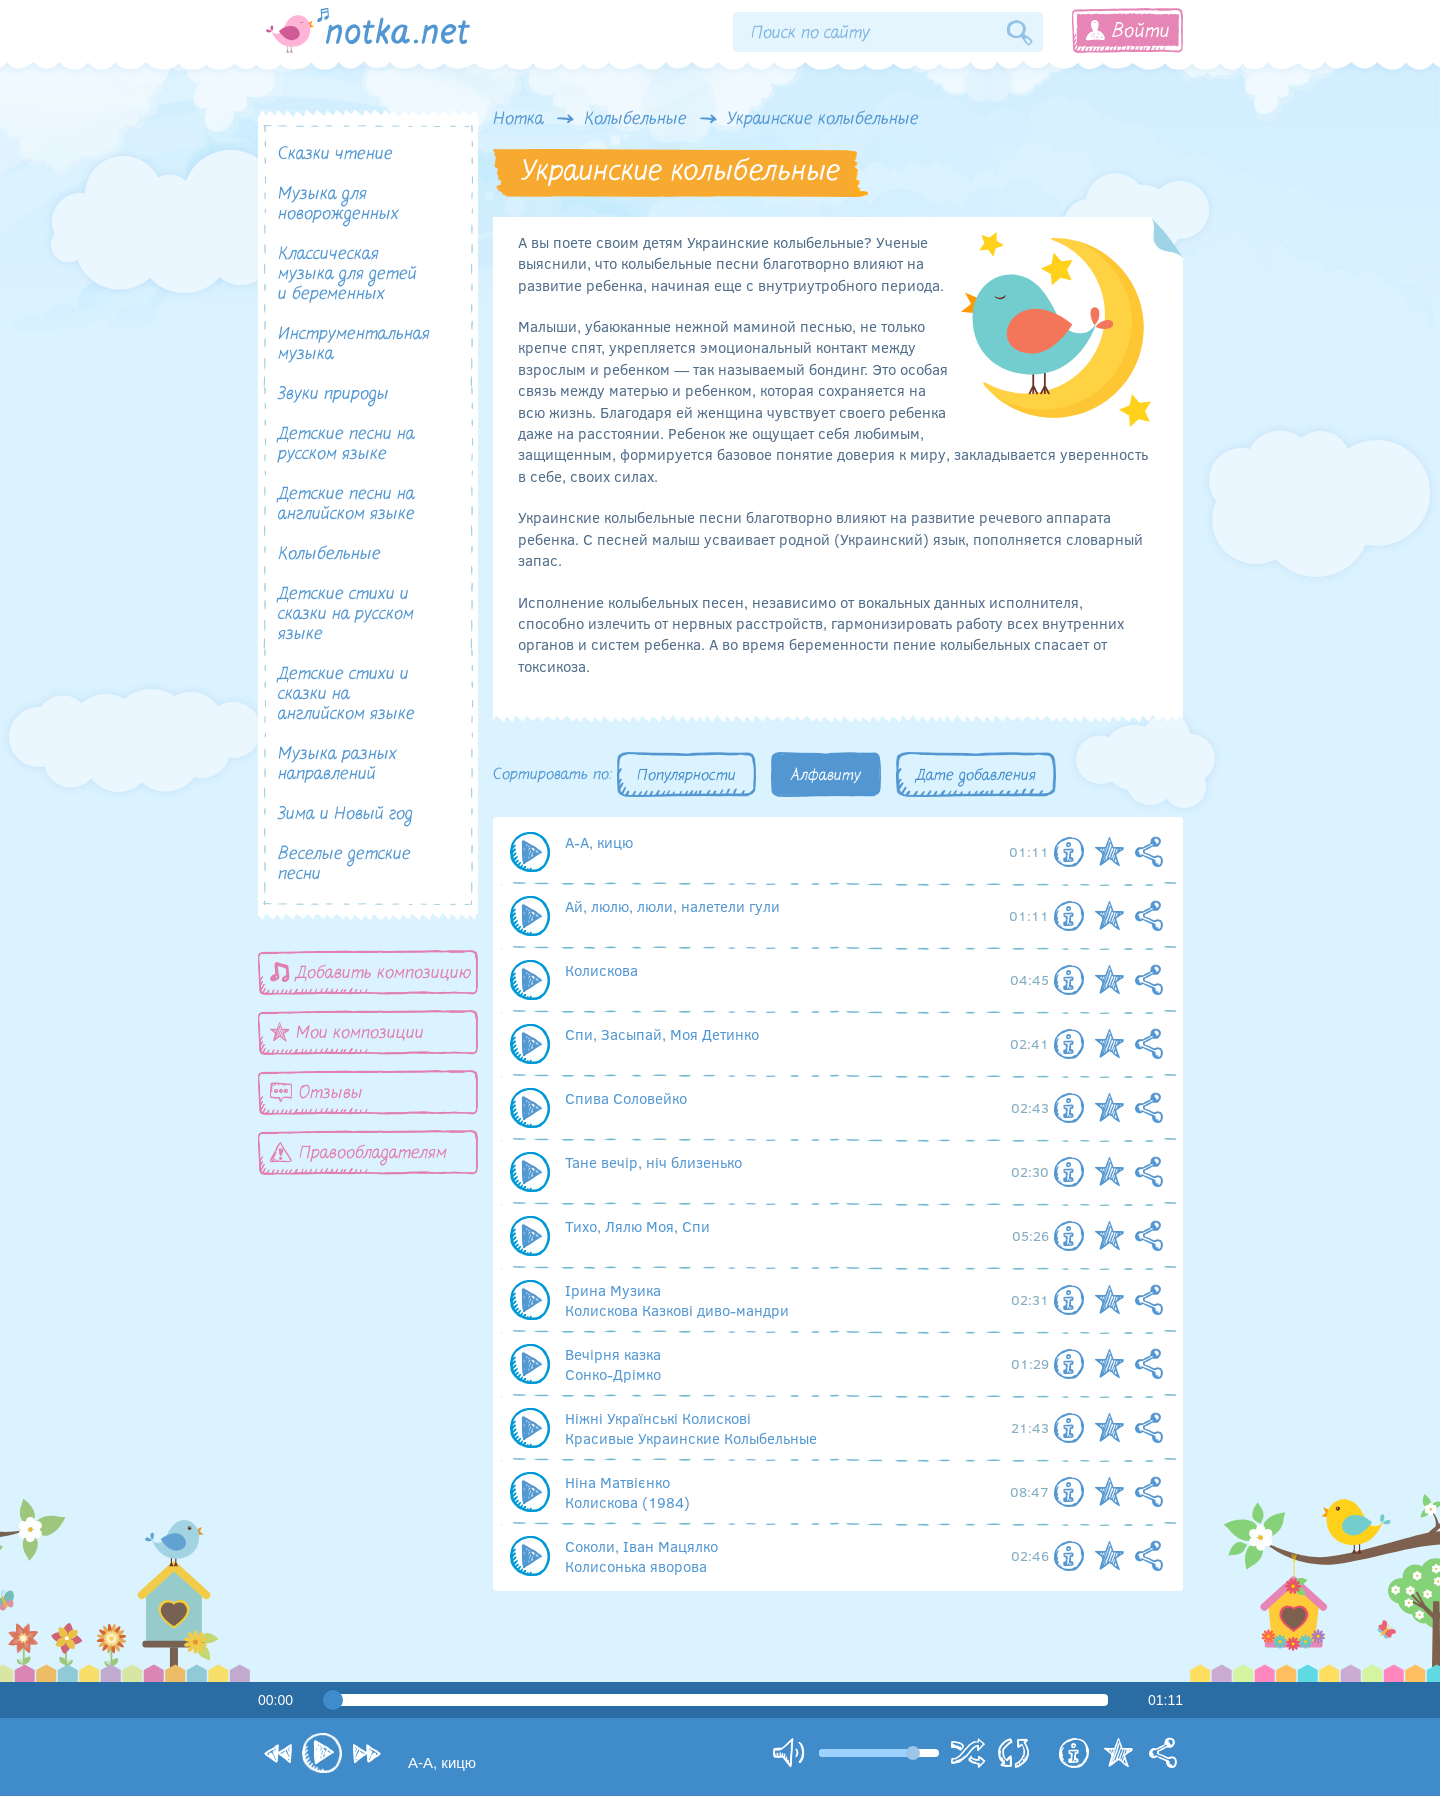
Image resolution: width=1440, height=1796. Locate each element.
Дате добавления (976, 776)
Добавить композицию (371, 972)
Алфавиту (826, 776)
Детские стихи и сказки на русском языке (346, 614)
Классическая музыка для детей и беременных (347, 274)
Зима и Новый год (345, 814)
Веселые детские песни (344, 864)
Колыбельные (635, 120)
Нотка (518, 120)
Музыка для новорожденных (338, 204)
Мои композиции (347, 1032)
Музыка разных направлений (337, 764)
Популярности (686, 776)
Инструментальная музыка (354, 344)
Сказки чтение (335, 154)
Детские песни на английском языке (346, 504)
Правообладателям (358, 1152)
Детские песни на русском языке (346, 444)
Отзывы (316, 1092)
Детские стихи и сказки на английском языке (346, 694)
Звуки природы (333, 394)
